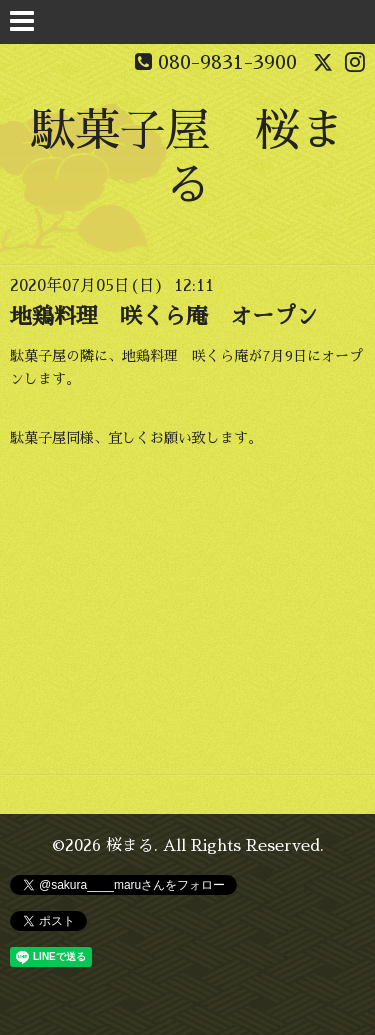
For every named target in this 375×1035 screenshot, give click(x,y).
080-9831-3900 (227, 62)
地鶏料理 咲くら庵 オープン (164, 317)
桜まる (130, 846)
